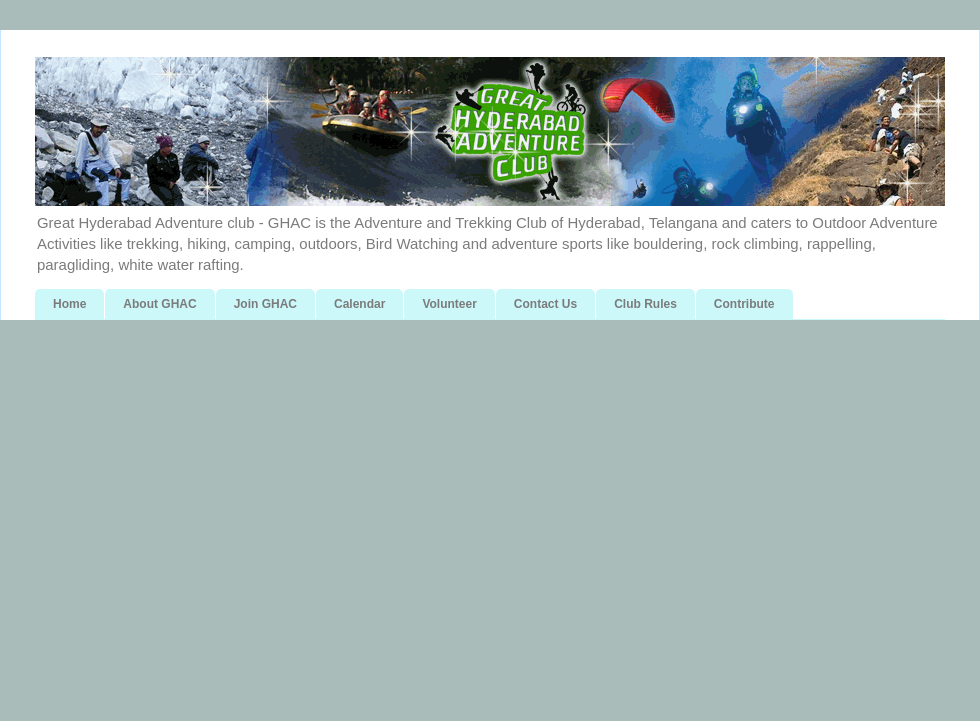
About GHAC (159, 304)
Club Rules (645, 304)
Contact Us (545, 304)
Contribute (744, 304)
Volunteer (449, 304)
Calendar (359, 304)
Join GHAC (265, 304)
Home (69, 304)
